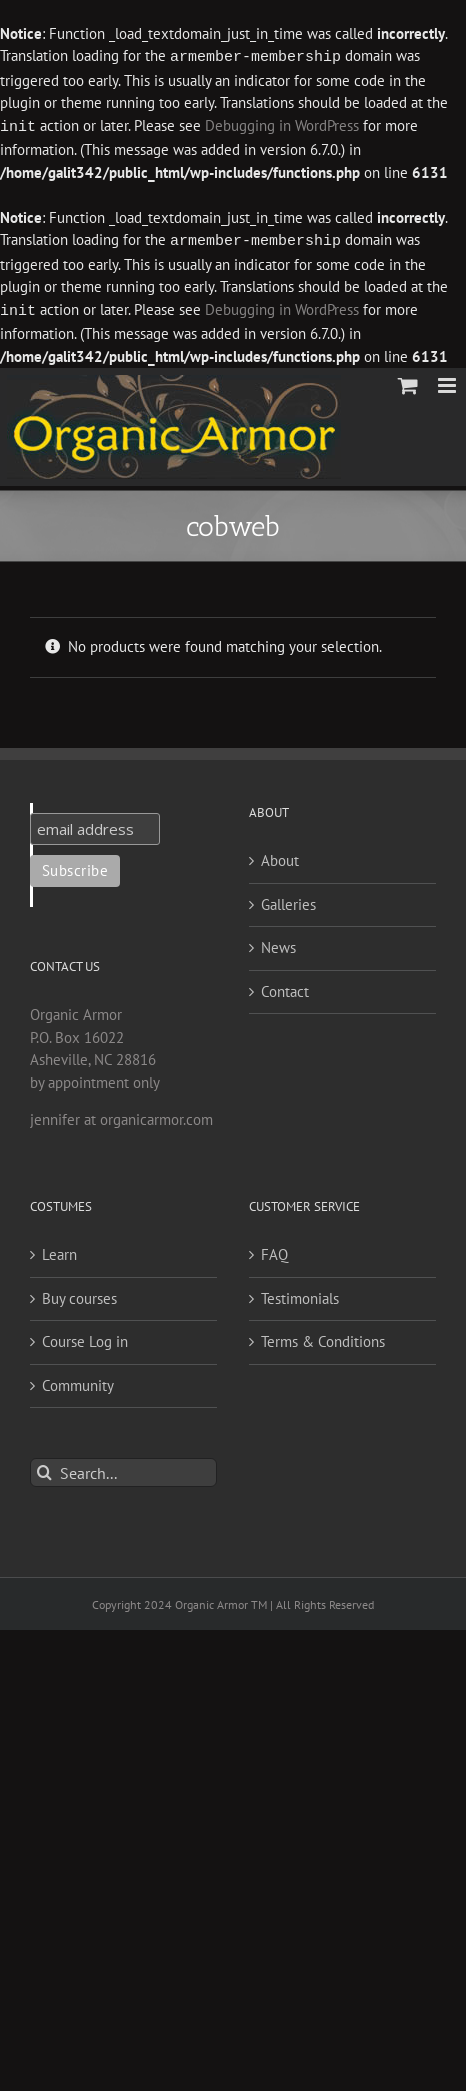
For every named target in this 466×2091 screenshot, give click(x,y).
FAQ (274, 1250)
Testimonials (300, 1294)
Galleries (288, 900)
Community (78, 1381)
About (280, 856)
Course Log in (85, 1337)
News (278, 943)
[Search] (44, 1468)
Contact (285, 987)
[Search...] (123, 1468)
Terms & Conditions (323, 1337)
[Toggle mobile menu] (448, 381)
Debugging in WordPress (282, 125)
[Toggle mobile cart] (408, 381)
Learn (59, 1250)
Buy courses (79, 1294)
